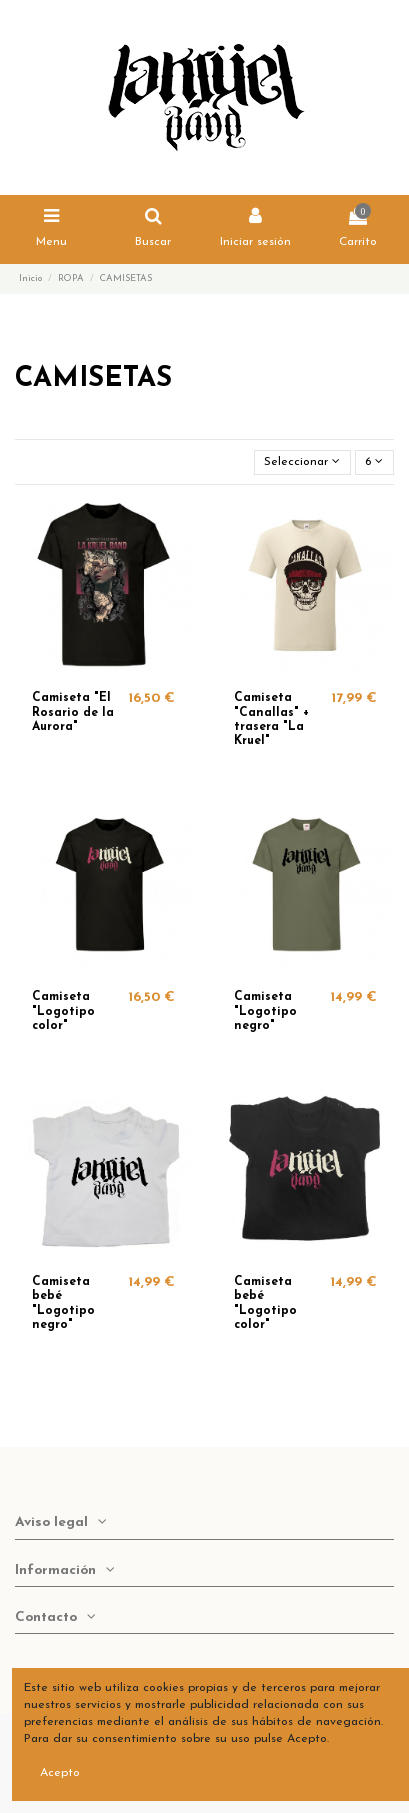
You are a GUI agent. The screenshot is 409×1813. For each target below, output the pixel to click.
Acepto (60, 1773)
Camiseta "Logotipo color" (63, 1011)
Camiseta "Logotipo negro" (265, 1011)
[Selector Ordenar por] (302, 462)
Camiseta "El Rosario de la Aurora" (73, 712)
